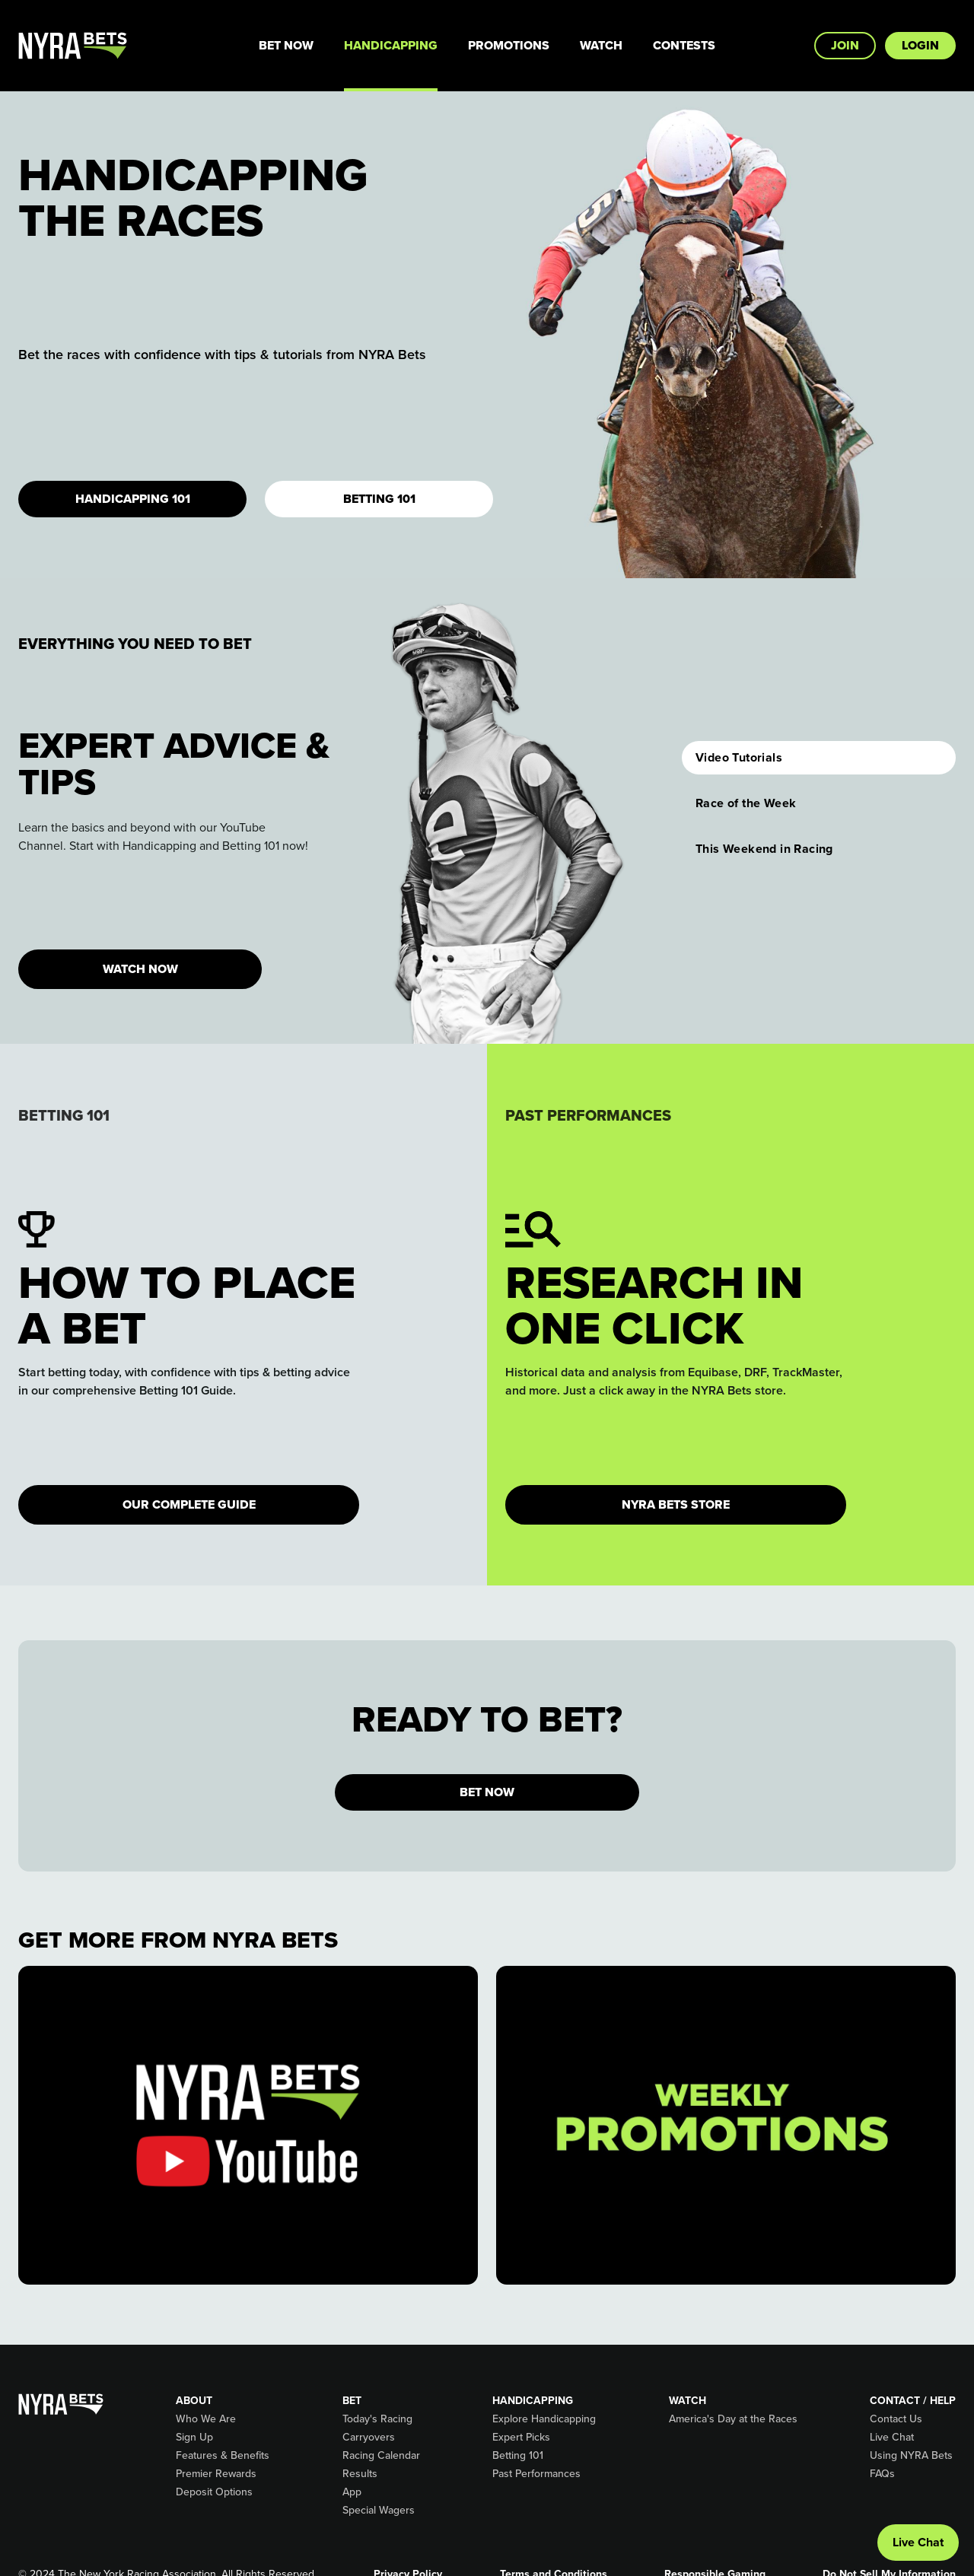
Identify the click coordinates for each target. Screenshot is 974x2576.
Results (359, 2474)
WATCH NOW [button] (140, 969)
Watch (601, 45)
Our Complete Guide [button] (189, 1504)
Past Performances (536, 2474)
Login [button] (920, 45)
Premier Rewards (216, 2474)
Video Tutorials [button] (738, 757)
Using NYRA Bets (911, 2455)
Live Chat (892, 2437)
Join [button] (845, 45)
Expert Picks (521, 2437)
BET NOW (487, 1792)
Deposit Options (214, 2492)
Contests (684, 45)
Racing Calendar (381, 2455)
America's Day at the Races (733, 2419)
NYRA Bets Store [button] (676, 1504)
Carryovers (368, 2437)
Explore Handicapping (544, 2419)
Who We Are (206, 2419)
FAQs (882, 2474)
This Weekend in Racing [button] (764, 848)
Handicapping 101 (132, 498)
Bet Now (286, 45)
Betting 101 (379, 498)
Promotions (508, 45)
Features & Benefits (222, 2455)
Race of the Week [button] (745, 803)
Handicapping (391, 45)
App (351, 2492)
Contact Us (896, 2419)
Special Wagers (378, 2510)
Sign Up (194, 2437)
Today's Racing (377, 2419)
